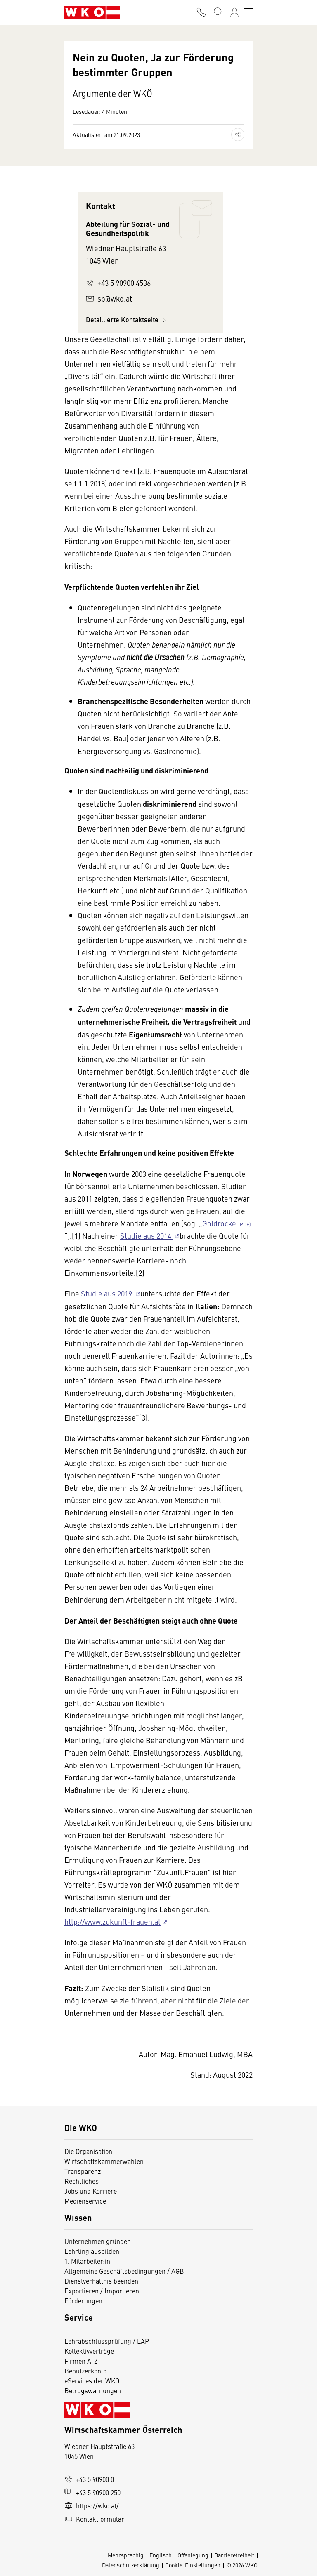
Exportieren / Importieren (101, 2290)
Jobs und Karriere (90, 2190)
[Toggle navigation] (248, 12)
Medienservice (85, 2200)
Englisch (160, 2555)
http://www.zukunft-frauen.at (112, 1921)
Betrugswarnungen (93, 2390)
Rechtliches (81, 2180)
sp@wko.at (109, 298)
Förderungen (83, 2300)
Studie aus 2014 (146, 1235)
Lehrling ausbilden (91, 2250)
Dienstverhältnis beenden (101, 2280)
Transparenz (82, 2170)
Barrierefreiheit (234, 2555)
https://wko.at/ (91, 2505)
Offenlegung (192, 2555)
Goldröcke (219, 1223)
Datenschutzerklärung (130, 2565)
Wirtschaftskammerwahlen (104, 2161)
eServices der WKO (91, 2380)
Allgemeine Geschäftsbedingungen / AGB (124, 2270)
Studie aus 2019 (107, 1293)
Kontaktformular (94, 2518)
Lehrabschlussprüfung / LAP (106, 2340)
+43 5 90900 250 (92, 2492)
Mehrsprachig (126, 2555)
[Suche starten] (218, 12)
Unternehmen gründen (97, 2241)
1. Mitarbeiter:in (87, 2260)
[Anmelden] (234, 12)
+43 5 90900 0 (89, 2479)
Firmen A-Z (81, 2360)
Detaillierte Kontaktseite (127, 319)
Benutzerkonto (85, 2370)
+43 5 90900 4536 (118, 283)
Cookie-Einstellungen (192, 2565)
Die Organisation (88, 2151)
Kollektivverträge (89, 2350)
